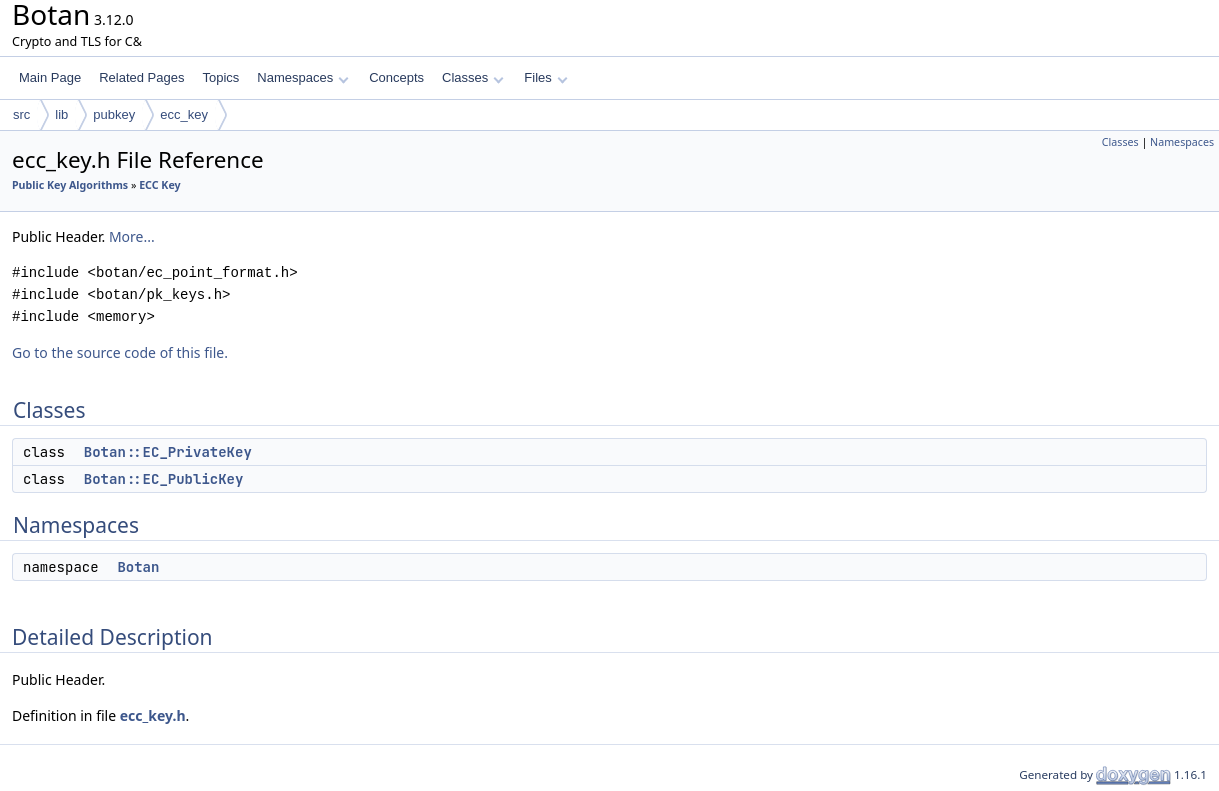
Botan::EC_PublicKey (164, 479)
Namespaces (302, 77)
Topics (220, 77)
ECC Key (160, 185)
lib (61, 114)
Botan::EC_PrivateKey (168, 452)
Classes (473, 77)
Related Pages (141, 77)
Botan (138, 567)
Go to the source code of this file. (120, 352)
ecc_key (184, 114)
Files (545, 77)
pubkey (114, 114)
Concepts (396, 77)
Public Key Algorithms (70, 185)
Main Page (50, 77)
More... (132, 236)
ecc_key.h (153, 715)
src (21, 114)
